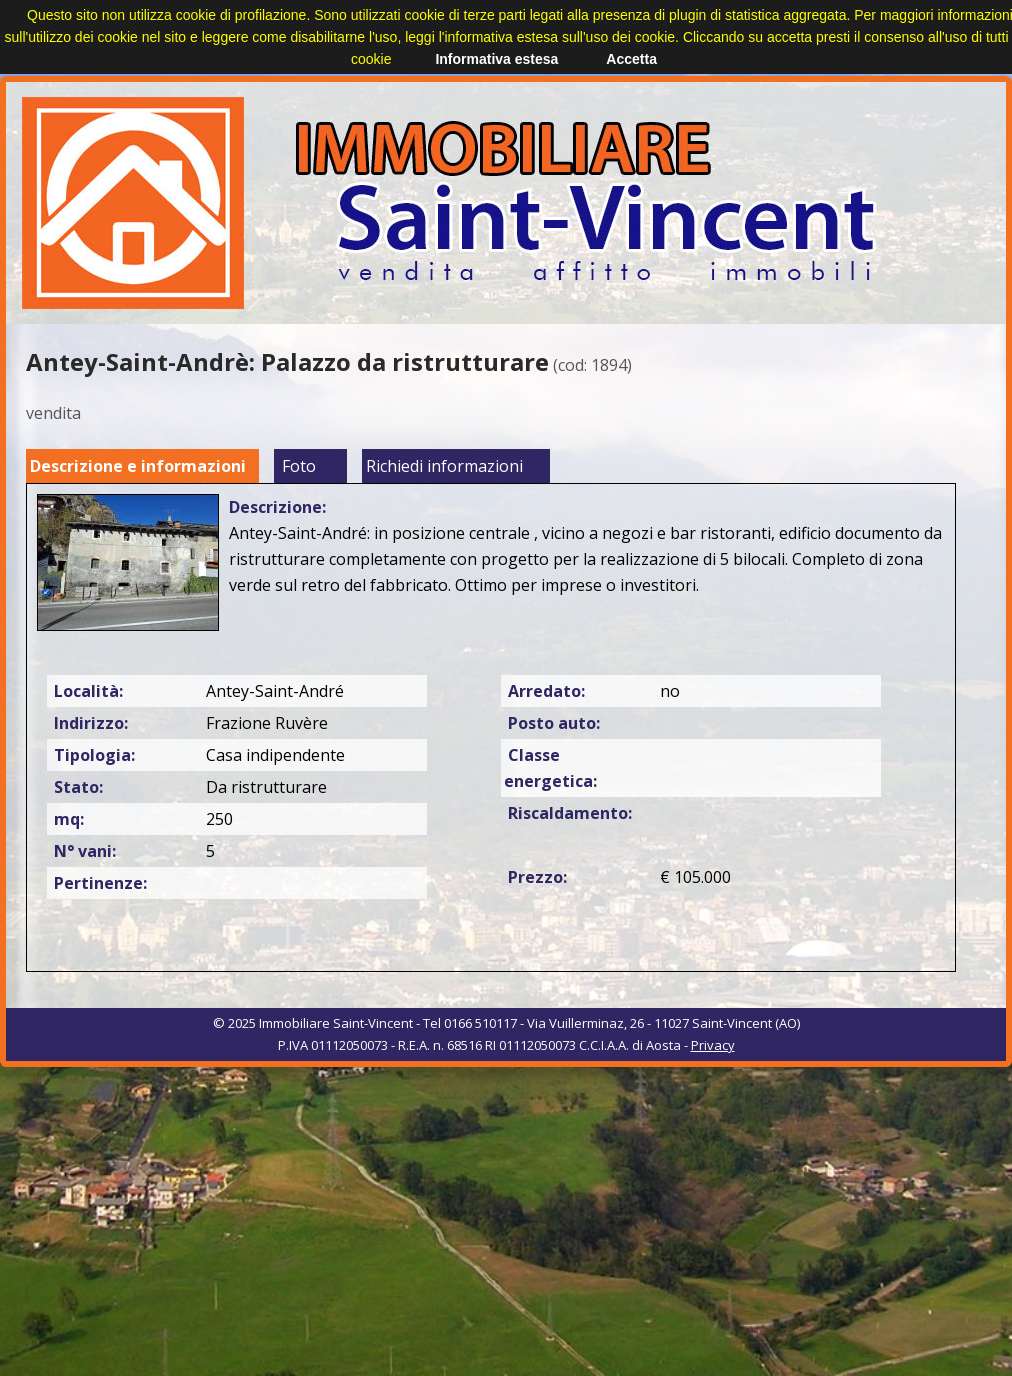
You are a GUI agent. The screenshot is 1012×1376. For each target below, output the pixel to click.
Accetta (631, 59)
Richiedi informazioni (444, 466)
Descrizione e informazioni (138, 466)
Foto (299, 466)
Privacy (713, 1045)
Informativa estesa (496, 59)
